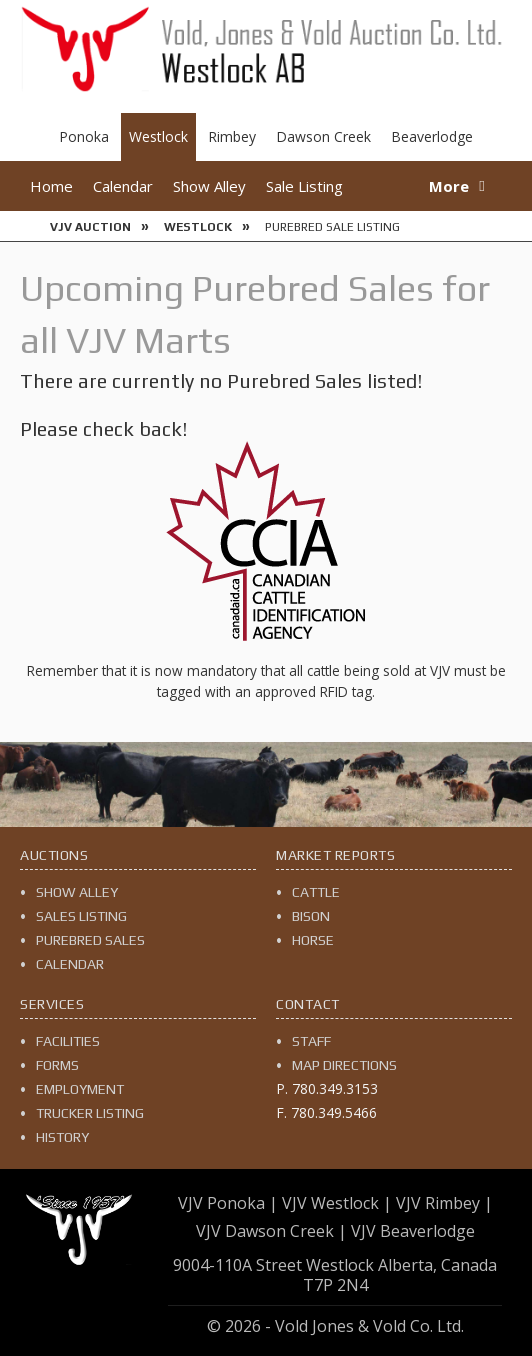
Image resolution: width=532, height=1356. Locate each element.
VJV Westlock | (337, 1203)
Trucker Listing (90, 1113)
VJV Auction (90, 227)
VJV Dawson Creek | (271, 1231)
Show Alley (209, 186)
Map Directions (344, 1065)
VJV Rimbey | (444, 1203)
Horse (313, 940)
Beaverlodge (432, 136)
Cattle (316, 892)
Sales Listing (81, 916)
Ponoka (84, 136)
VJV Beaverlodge (413, 1231)
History (62, 1137)
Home (51, 186)
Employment (80, 1089)
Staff (311, 1041)
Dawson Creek (323, 136)
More (449, 186)
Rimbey (232, 136)
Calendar (123, 186)
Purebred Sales (90, 940)
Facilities (68, 1041)
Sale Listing (304, 186)
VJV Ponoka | (228, 1203)
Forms (57, 1065)
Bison (311, 916)
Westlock (158, 136)
